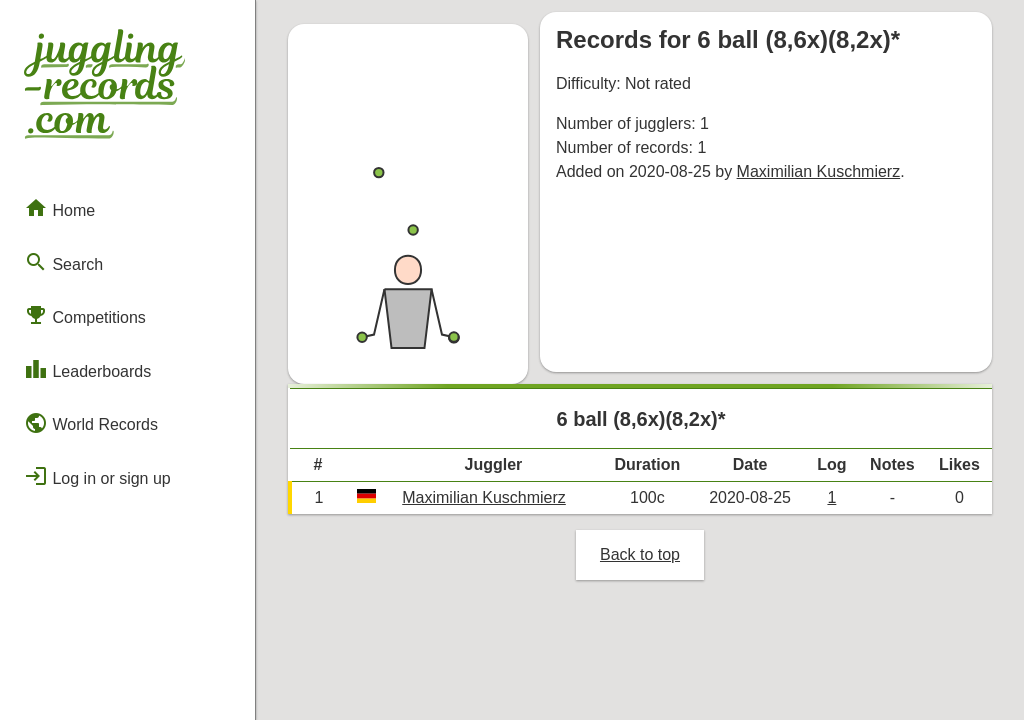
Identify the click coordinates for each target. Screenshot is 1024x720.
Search (63, 262)
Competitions (85, 315)
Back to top (640, 554)
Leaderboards (87, 369)
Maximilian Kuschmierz (819, 171)
